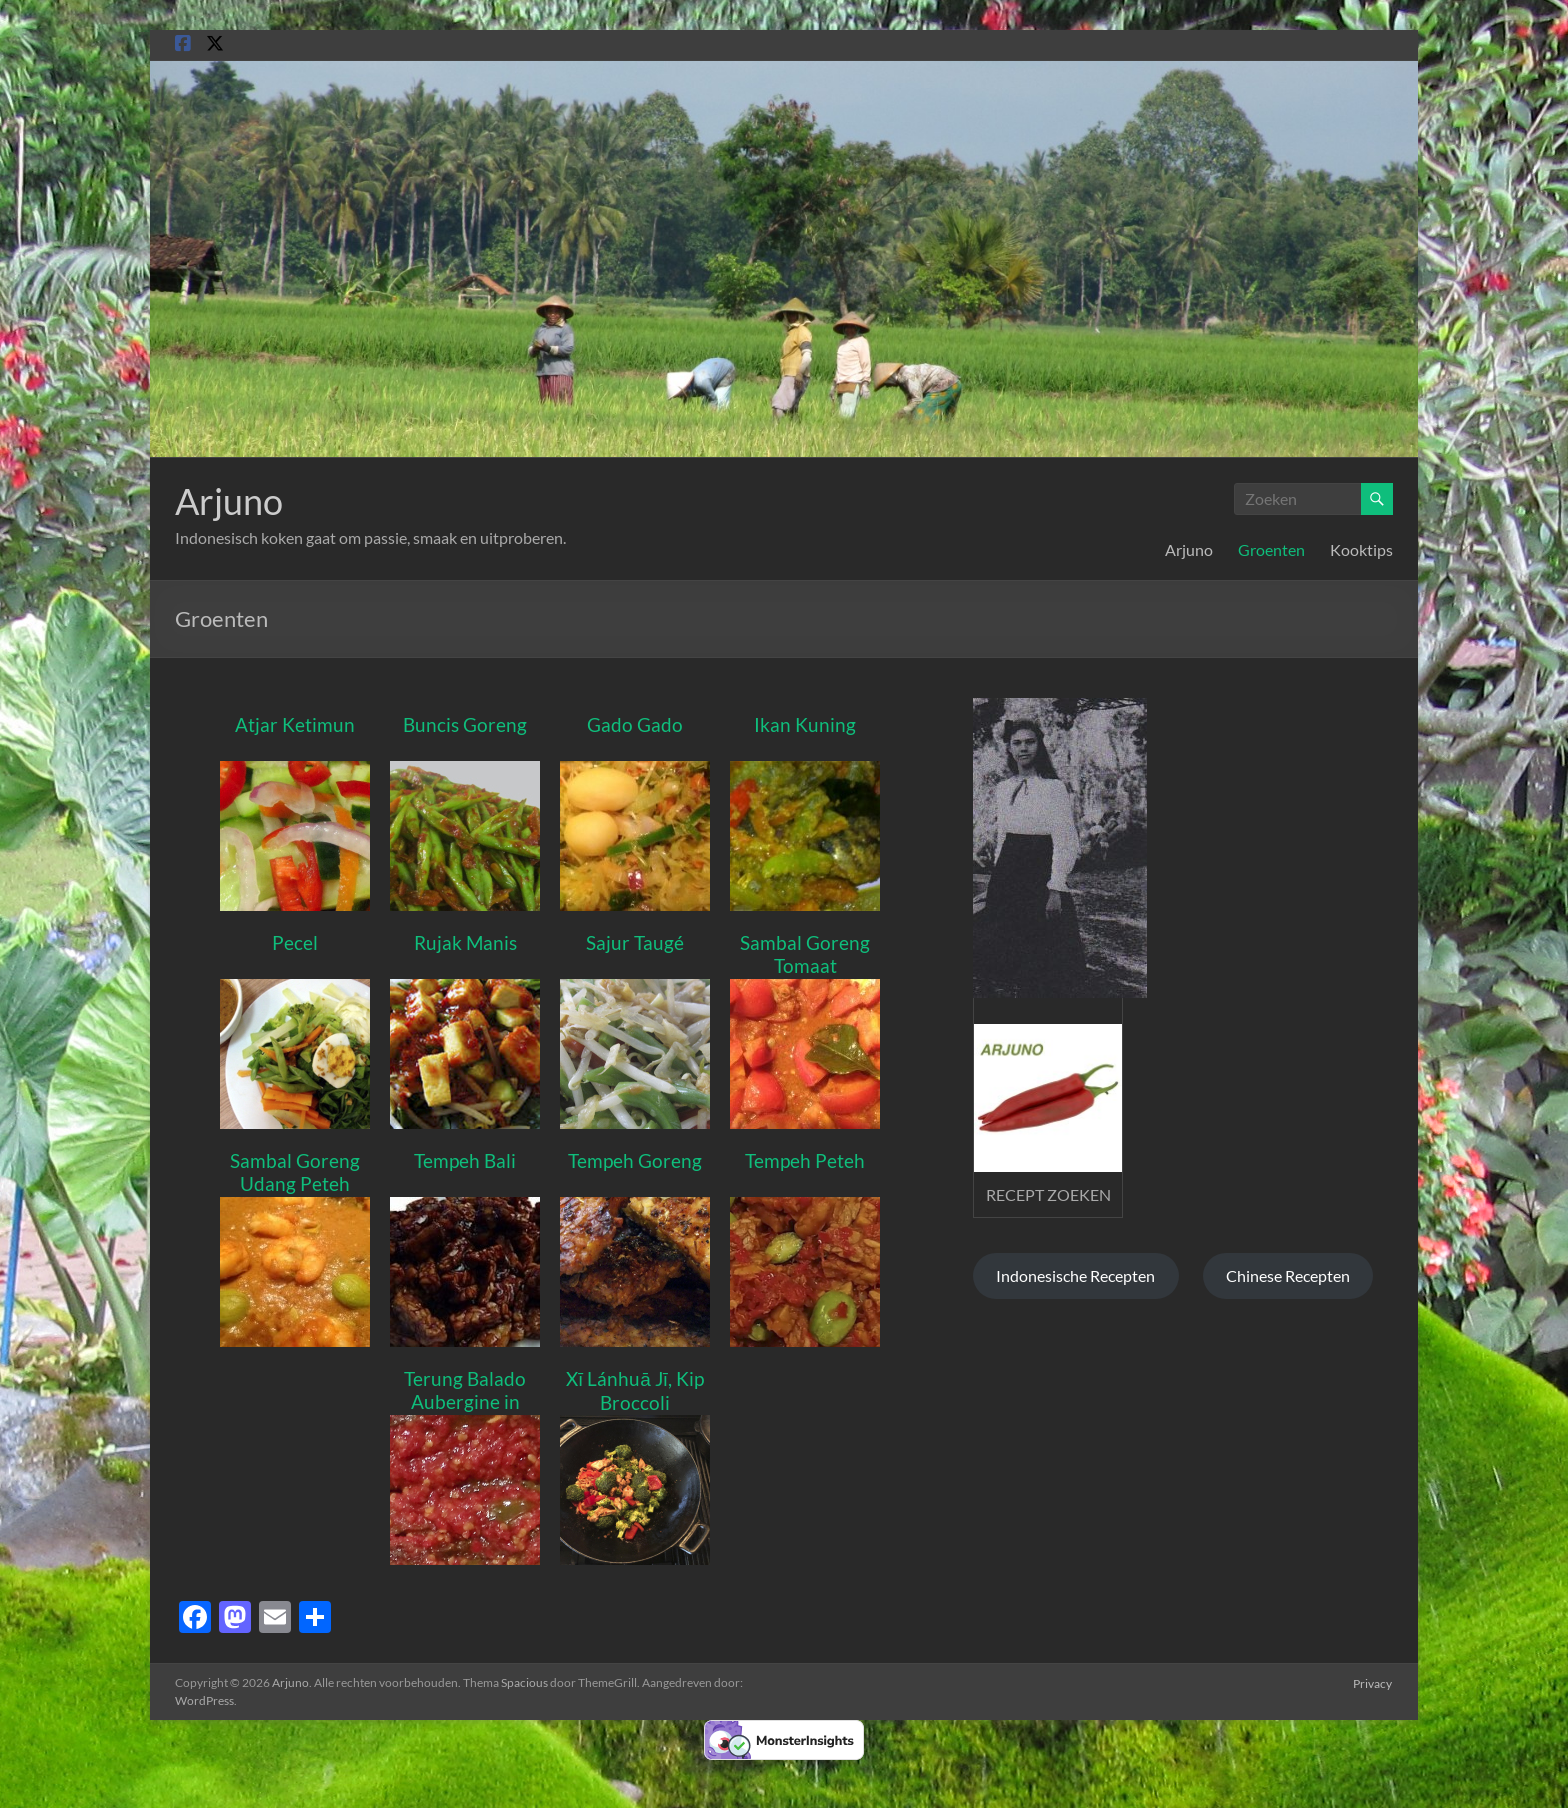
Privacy (1373, 1682)
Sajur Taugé (635, 942)
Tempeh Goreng (635, 1160)
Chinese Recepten (1288, 1275)
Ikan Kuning (805, 724)
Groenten (1271, 549)
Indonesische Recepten (1075, 1275)
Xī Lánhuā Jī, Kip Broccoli (635, 1390)
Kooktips (1361, 549)
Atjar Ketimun (295, 724)
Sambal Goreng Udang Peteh (295, 1172)
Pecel (295, 942)
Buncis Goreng (465, 724)
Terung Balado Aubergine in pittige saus (465, 1401)
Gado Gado (635, 724)
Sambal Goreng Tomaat (805, 954)
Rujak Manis (465, 942)
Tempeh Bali (465, 1160)
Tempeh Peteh (805, 1160)
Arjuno (229, 501)
